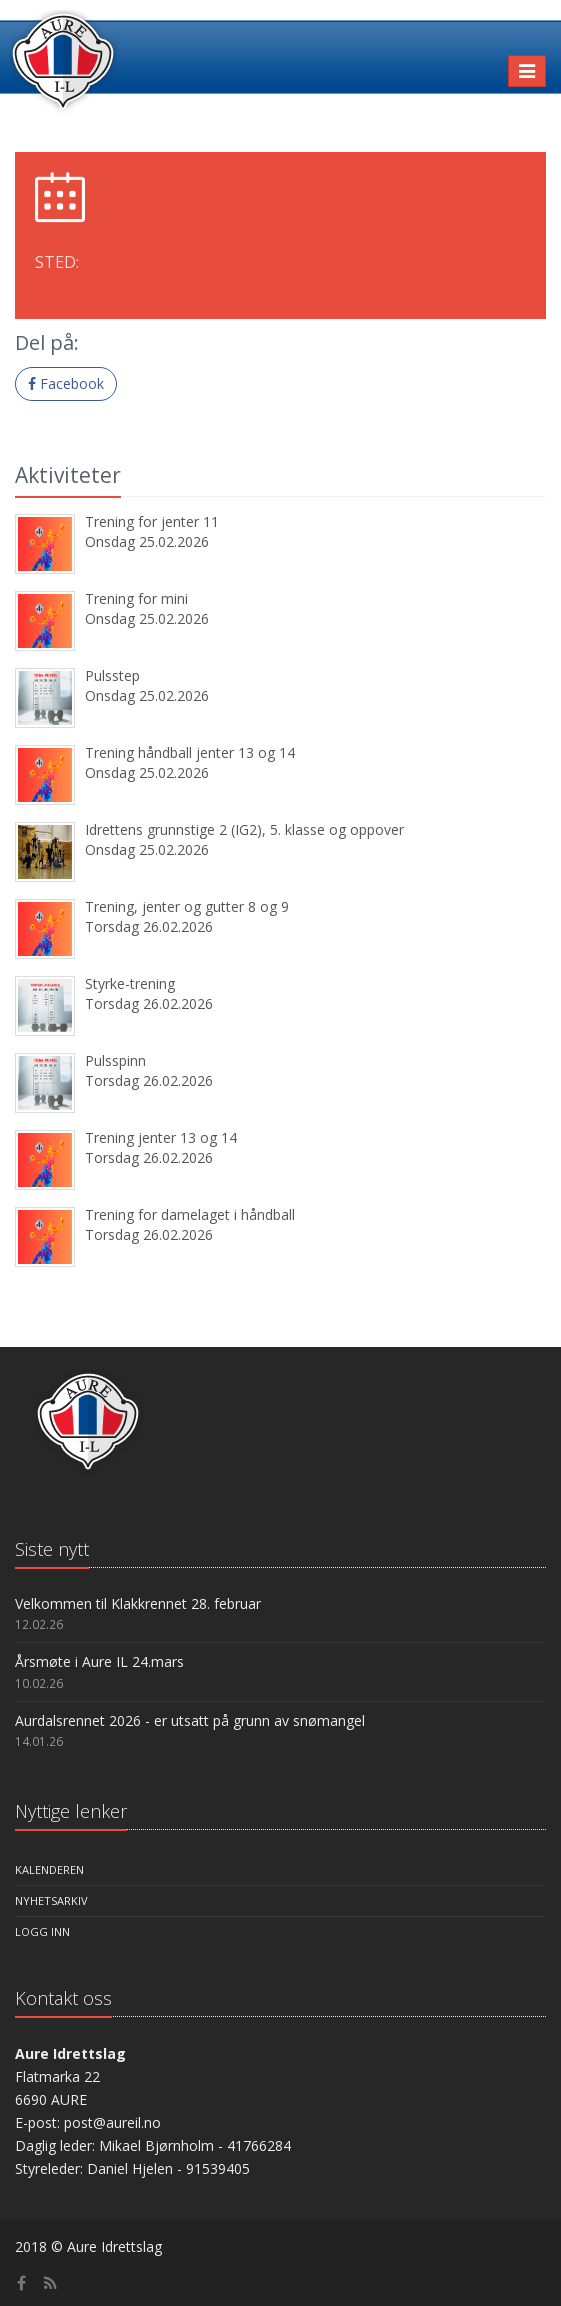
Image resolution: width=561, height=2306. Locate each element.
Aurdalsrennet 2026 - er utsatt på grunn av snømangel (190, 1720)
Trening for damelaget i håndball (190, 1214)
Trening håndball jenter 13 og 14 (190, 752)
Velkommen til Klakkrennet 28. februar (138, 1603)
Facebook (66, 383)
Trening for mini (136, 598)
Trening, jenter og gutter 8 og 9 (187, 906)
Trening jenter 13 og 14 (161, 1137)
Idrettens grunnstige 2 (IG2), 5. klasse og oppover (244, 829)
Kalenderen (49, 1869)
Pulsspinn (115, 1060)
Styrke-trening (130, 983)
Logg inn (42, 1931)
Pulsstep (112, 675)
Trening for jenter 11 (152, 521)
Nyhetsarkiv (51, 1900)
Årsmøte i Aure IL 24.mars (99, 1661)
